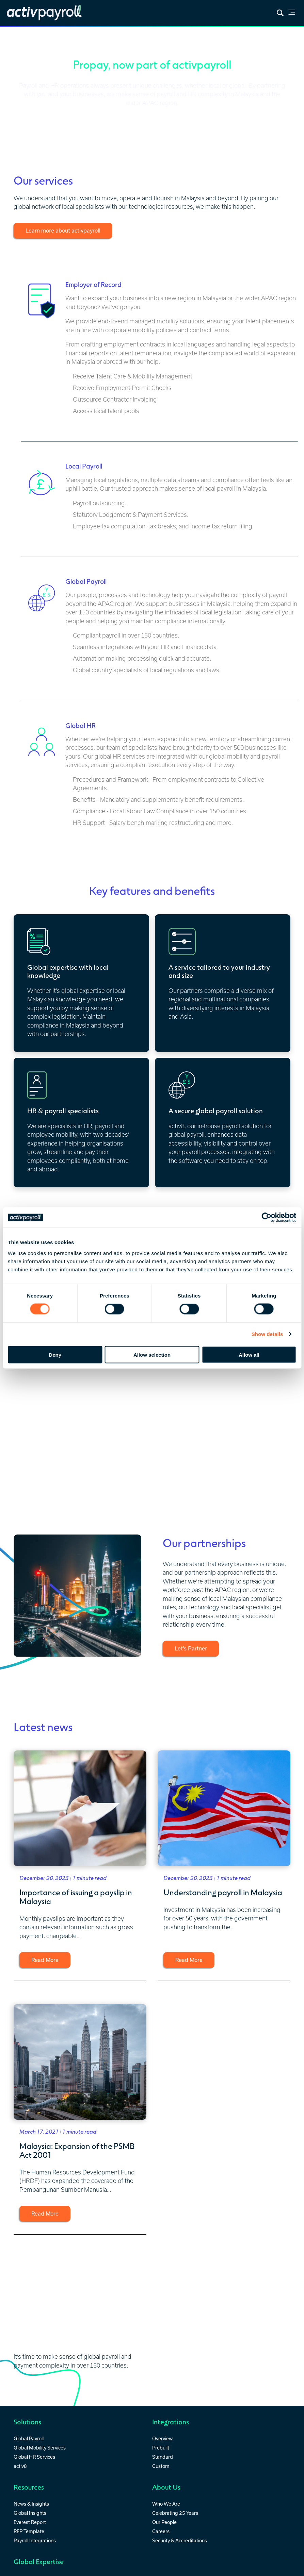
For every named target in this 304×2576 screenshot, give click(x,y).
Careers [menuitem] (161, 2530)
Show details (267, 1334)
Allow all (249, 1354)
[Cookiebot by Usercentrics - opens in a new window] (266, 1218)
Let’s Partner (191, 1648)
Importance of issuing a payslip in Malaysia (75, 1895)
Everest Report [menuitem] (30, 2521)
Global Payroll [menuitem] (29, 2437)
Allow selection (152, 1354)
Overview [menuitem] (162, 2437)
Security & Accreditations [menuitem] (179, 2539)
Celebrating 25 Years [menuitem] (175, 2512)
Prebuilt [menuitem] (160, 2446)
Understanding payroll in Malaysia (222, 1891)
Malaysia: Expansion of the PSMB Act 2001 (76, 2148)
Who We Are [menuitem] (166, 2503)
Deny (55, 1354)
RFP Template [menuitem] (29, 2530)
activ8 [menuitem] (20, 2465)
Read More (45, 1960)
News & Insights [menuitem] (31, 2503)
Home (14, 36)
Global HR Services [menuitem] (34, 2455)
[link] (291, 13)
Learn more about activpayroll (63, 230)
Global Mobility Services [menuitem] (40, 2446)
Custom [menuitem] (161, 2465)
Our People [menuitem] (164, 2521)
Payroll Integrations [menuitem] (35, 2539)
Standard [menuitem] (162, 2455)
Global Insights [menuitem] (30, 2512)
